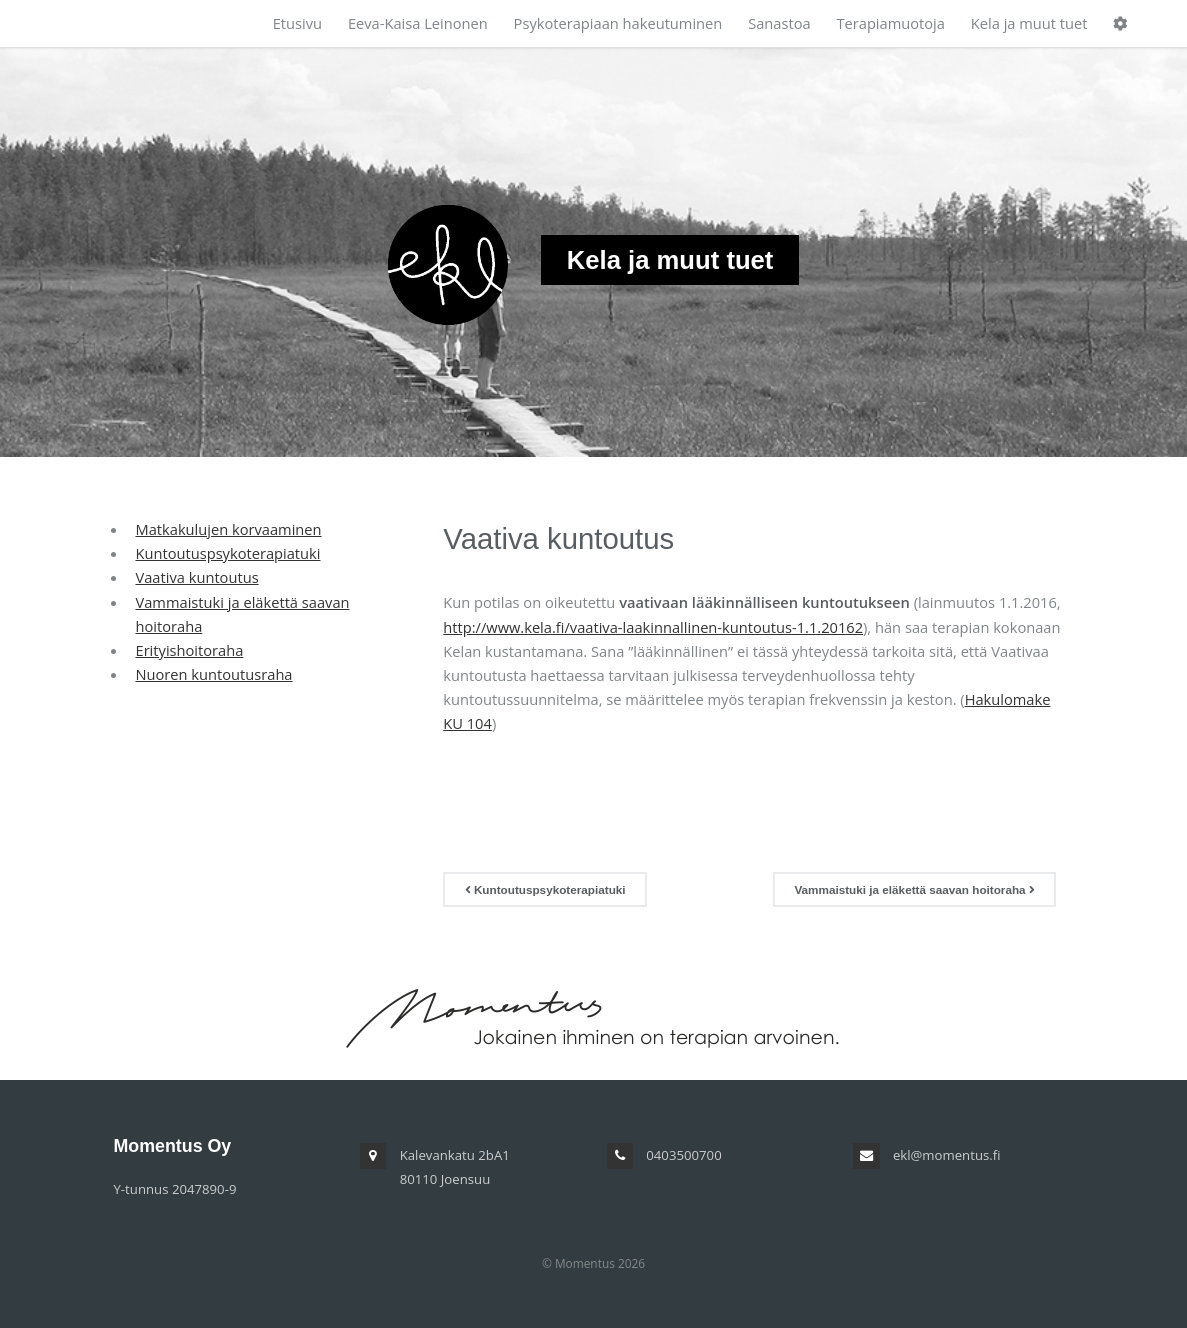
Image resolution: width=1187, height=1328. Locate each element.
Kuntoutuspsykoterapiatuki (227, 553)
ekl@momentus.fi (947, 1155)
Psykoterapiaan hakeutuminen (618, 23)
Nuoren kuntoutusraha (213, 674)
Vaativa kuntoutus (196, 577)
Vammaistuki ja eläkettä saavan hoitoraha (914, 889)
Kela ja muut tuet (1029, 23)
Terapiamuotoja (890, 23)
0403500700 (683, 1155)
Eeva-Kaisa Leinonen (418, 23)
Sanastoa (779, 23)
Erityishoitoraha (189, 650)
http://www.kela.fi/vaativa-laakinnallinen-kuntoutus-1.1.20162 (653, 627)
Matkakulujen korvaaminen (228, 529)
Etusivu (297, 23)
